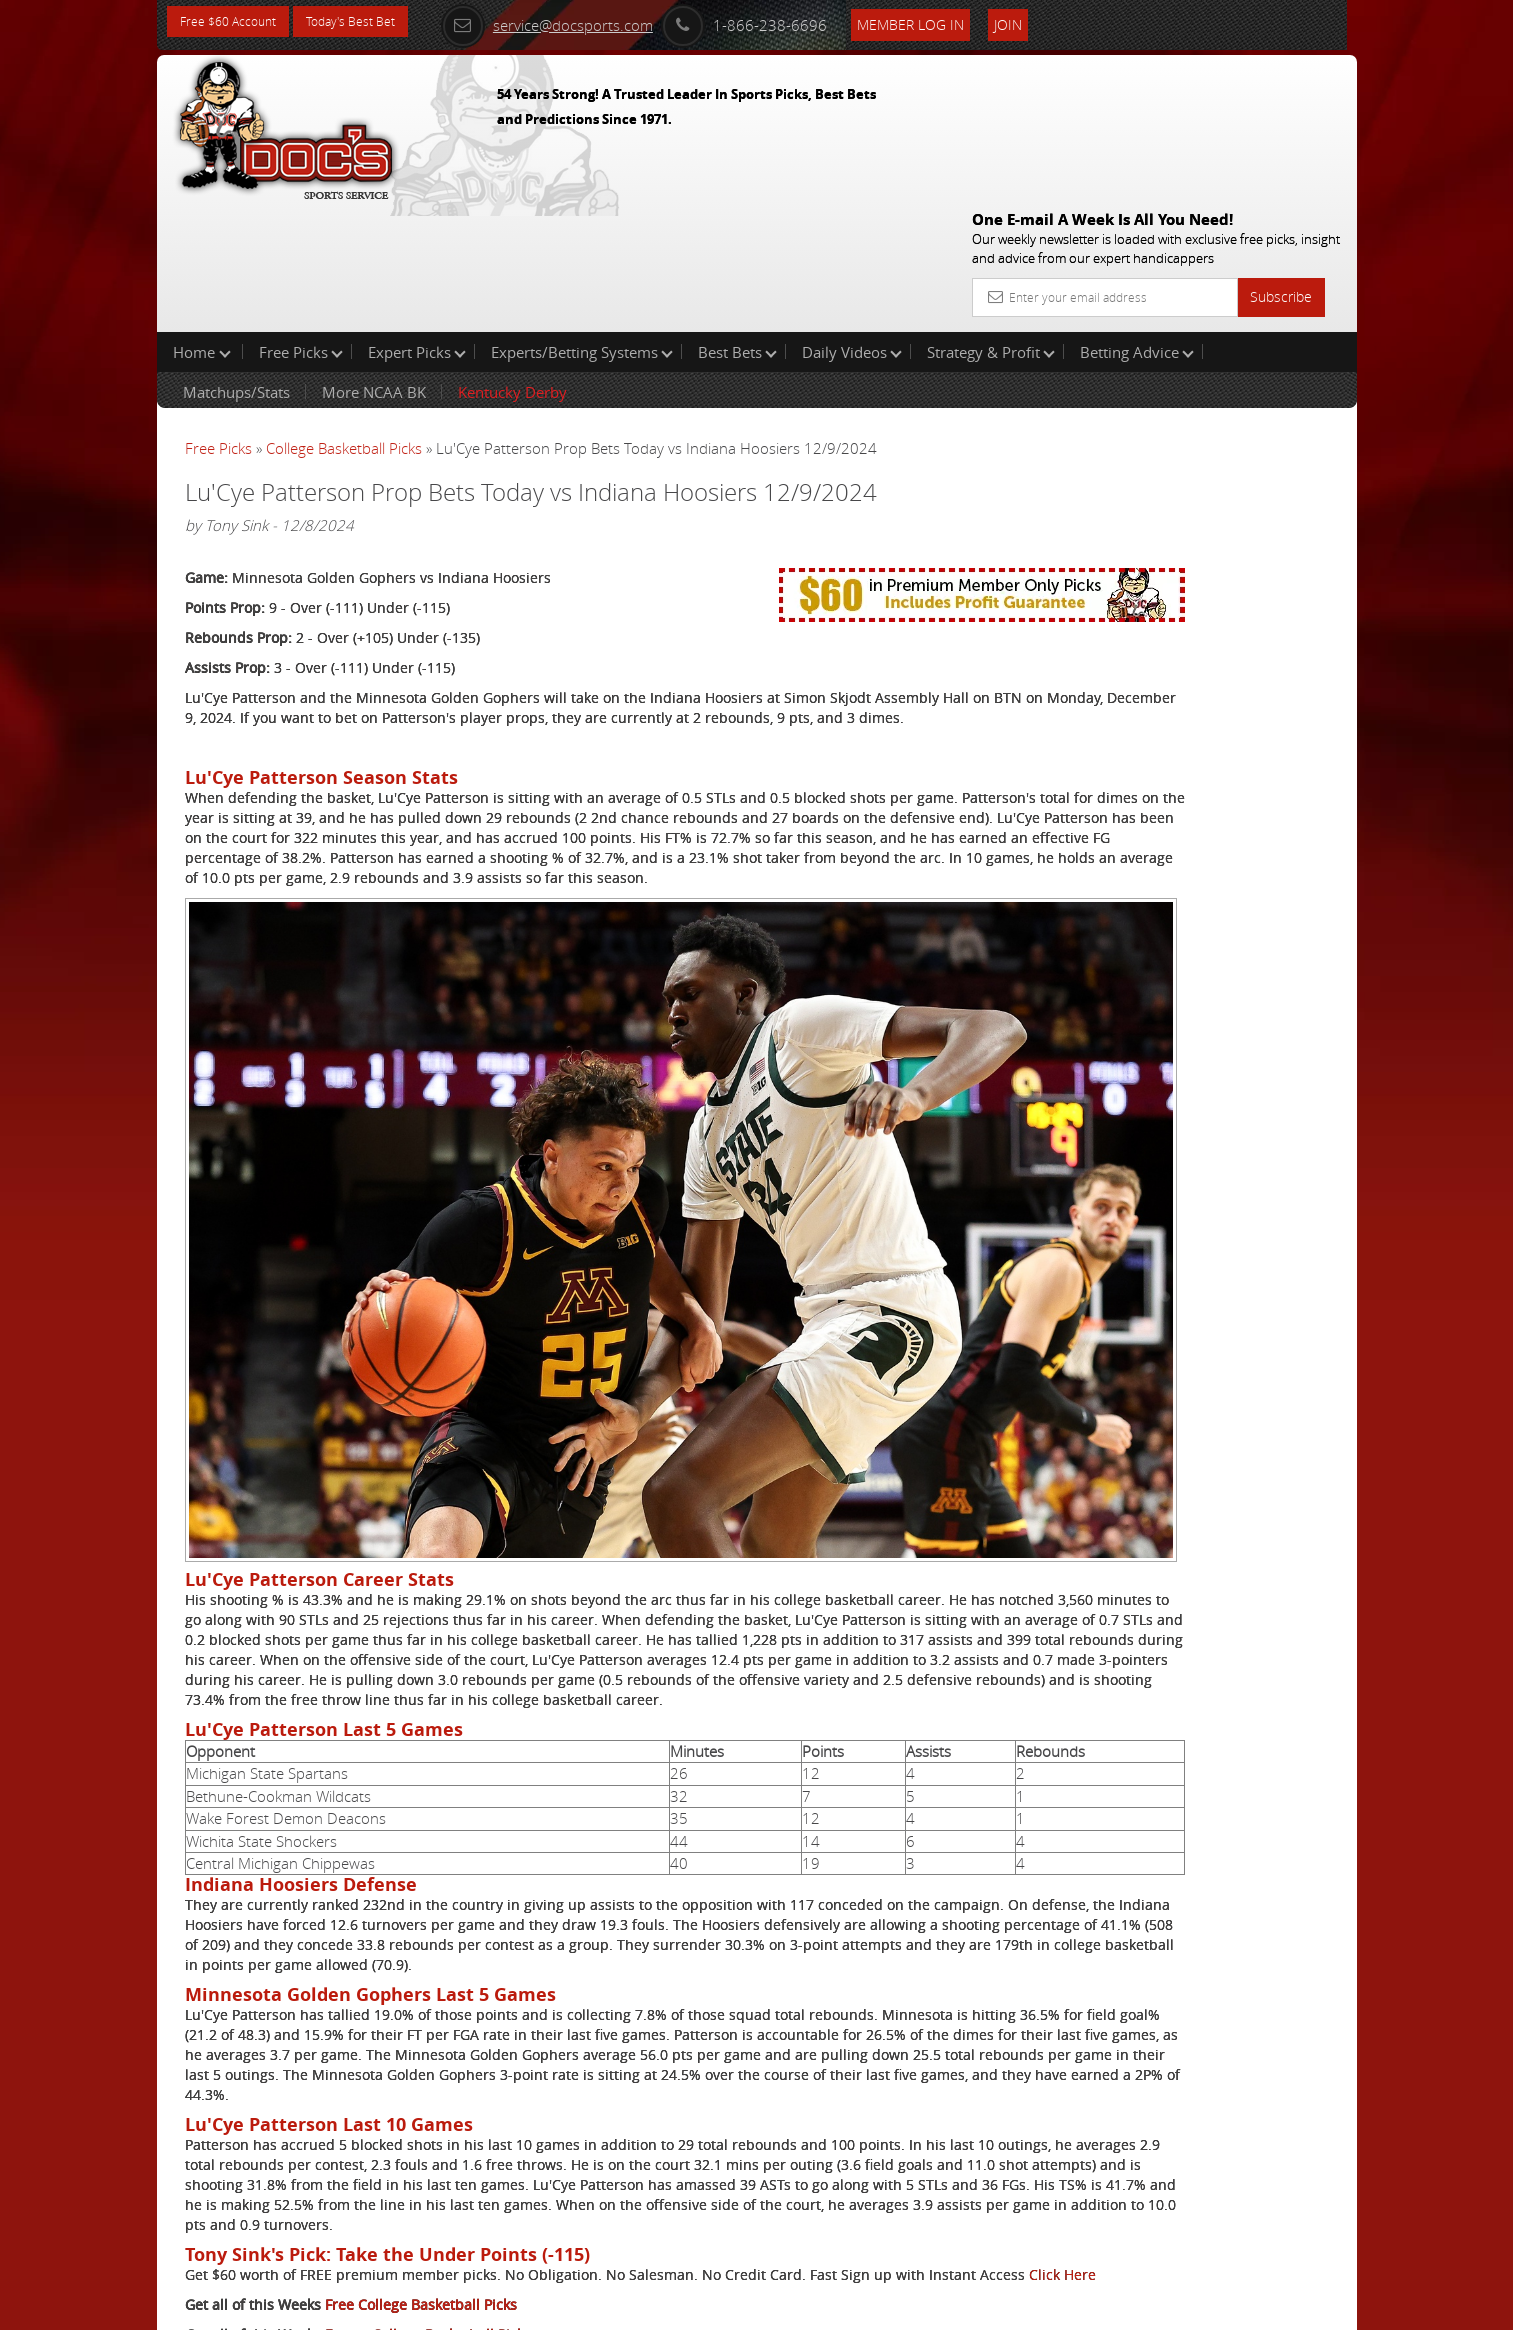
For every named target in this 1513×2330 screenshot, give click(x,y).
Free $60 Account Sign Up (1156, 702)
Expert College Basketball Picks (428, 2235)
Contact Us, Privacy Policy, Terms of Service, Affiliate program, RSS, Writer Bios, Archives (876, 2305)
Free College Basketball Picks (421, 2205)
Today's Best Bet (373, 22)
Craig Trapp (1145, 465)
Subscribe (1281, 152)
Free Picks (301, 224)
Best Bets (737, 224)
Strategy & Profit (991, 224)
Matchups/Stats (236, 264)
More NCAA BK (374, 264)
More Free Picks (1267, 332)
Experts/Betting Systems (582, 224)
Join (1049, 21)
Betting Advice (1137, 224)
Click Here (318, 2175)
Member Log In (951, 21)
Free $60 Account (235, 22)
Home (202, 224)
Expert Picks (417, 224)
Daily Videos (852, 224)
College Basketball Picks (344, 320)
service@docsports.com (588, 22)
